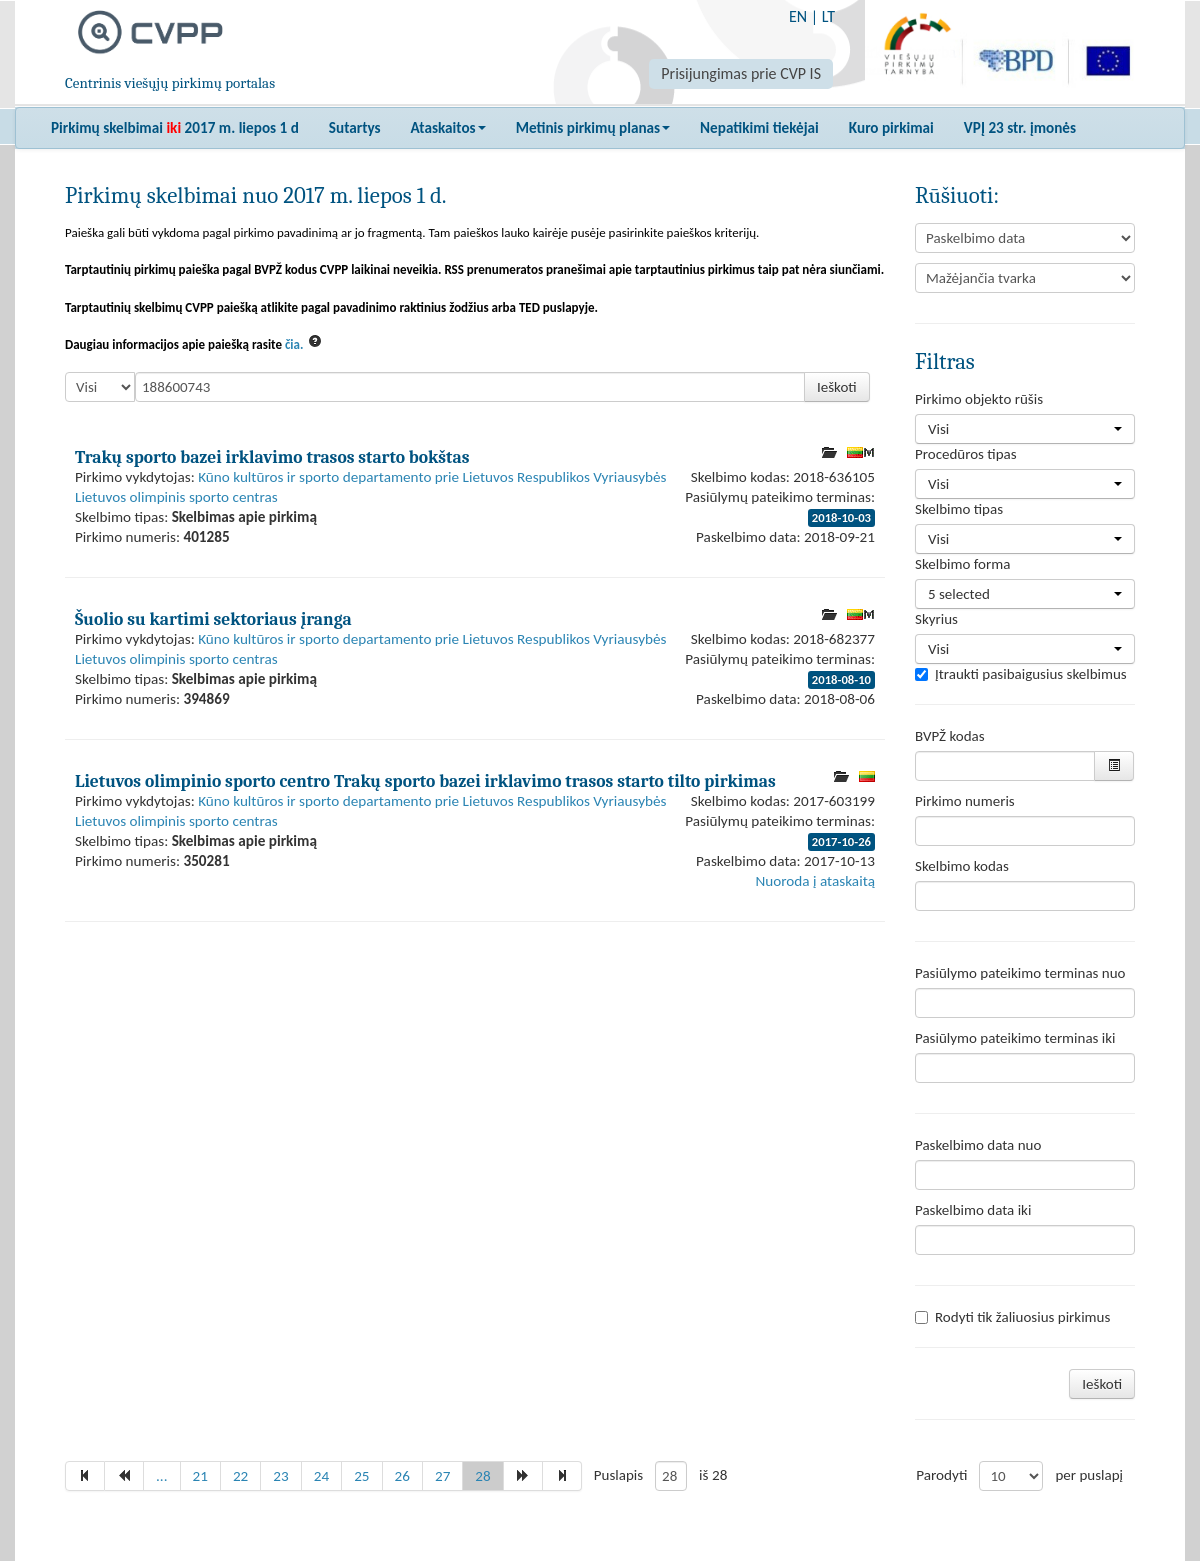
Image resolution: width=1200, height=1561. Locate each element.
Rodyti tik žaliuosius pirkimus (1012, 1317)
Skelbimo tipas (959, 509)
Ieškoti (837, 387)
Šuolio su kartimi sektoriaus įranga (213, 619)
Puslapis (618, 1475)
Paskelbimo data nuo (978, 1145)
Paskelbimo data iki (973, 1210)
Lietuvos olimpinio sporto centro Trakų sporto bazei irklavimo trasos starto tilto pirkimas (425, 781)
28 (482, 1476)
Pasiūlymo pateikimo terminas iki (1015, 1038)
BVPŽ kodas (950, 736)
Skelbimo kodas (962, 866)
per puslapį (1089, 1475)
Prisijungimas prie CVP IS (741, 73)
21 (200, 1476)
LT (828, 16)
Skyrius (936, 619)
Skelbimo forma (962, 564)
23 (280, 1476)
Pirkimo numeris (965, 801)
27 (442, 1476)
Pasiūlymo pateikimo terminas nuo (1020, 973)
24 (321, 1476)
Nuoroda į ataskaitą (815, 881)
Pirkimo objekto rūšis (979, 399)
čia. (294, 344)
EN (798, 16)
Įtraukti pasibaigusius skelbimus (1021, 674)
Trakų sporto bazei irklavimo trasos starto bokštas (272, 457)
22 (240, 1476)
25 (361, 1476)
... (162, 1476)
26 (402, 1476)
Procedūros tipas (966, 454)
